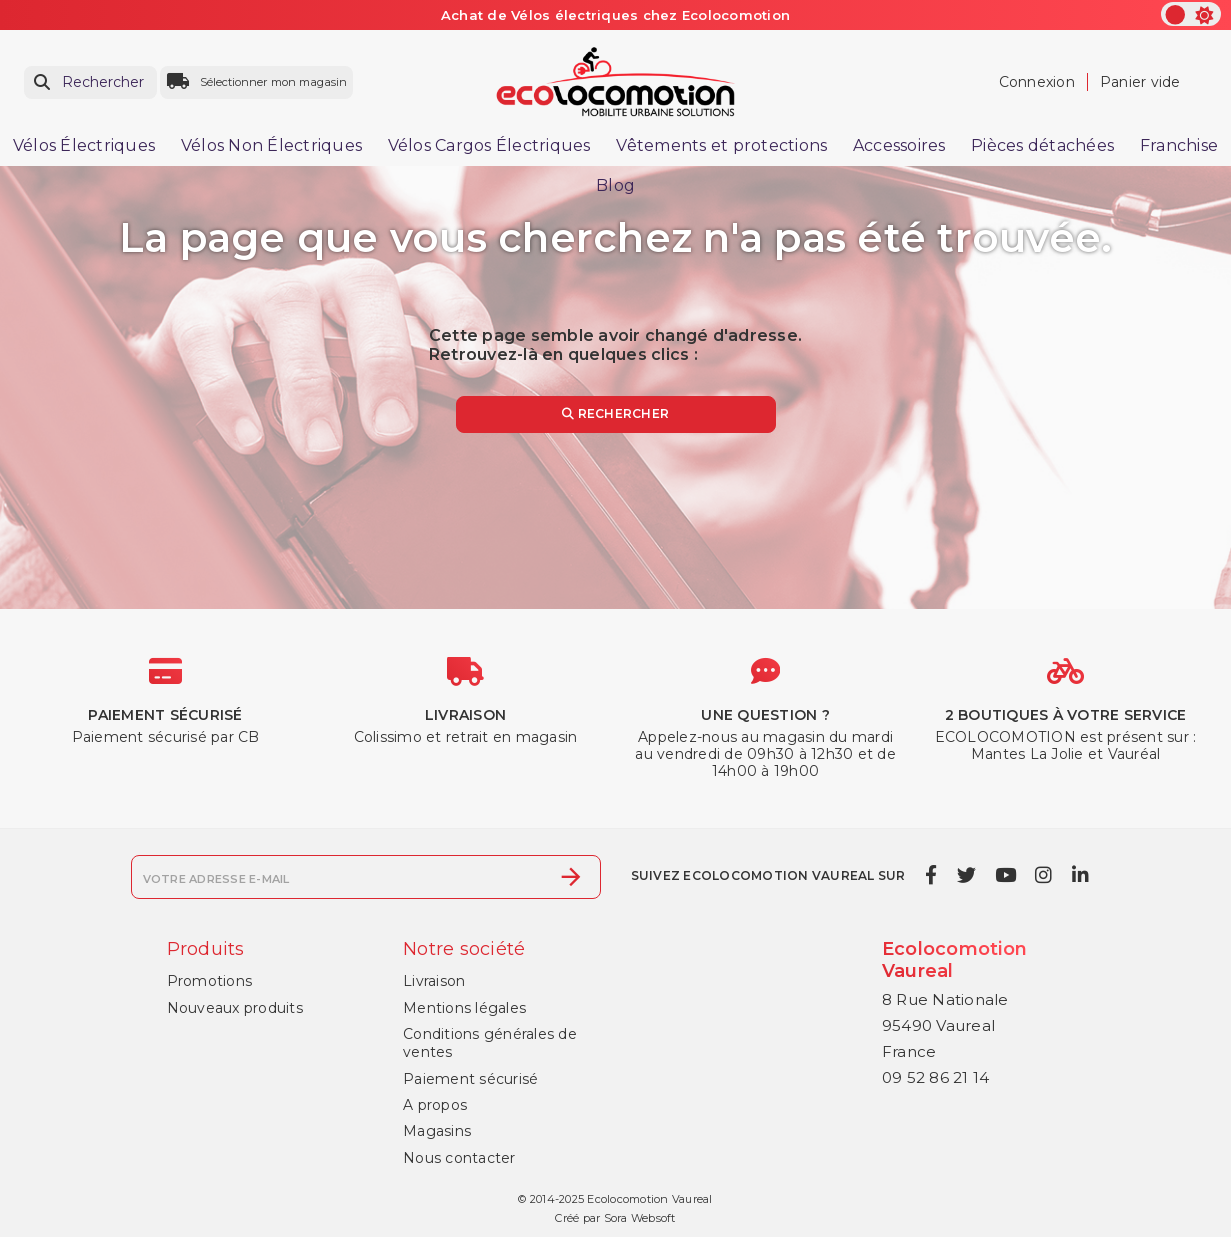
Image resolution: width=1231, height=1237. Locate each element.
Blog (615, 185)
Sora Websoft (640, 1218)
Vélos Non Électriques (271, 145)
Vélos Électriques (84, 145)
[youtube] (1005, 875)
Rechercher (615, 413)
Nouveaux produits (235, 1008)
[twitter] (966, 875)
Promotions (210, 981)
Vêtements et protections (721, 145)
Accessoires (899, 145)
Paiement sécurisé (470, 1079)
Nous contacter (459, 1158)
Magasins (437, 1131)
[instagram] (1044, 875)
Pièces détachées (1042, 145)
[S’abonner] (571, 877)
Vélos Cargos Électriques (489, 145)
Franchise (1179, 145)
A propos (435, 1105)
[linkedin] (1080, 875)
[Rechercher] (90, 82)
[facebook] (931, 875)
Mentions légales (464, 1008)
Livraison (434, 981)
